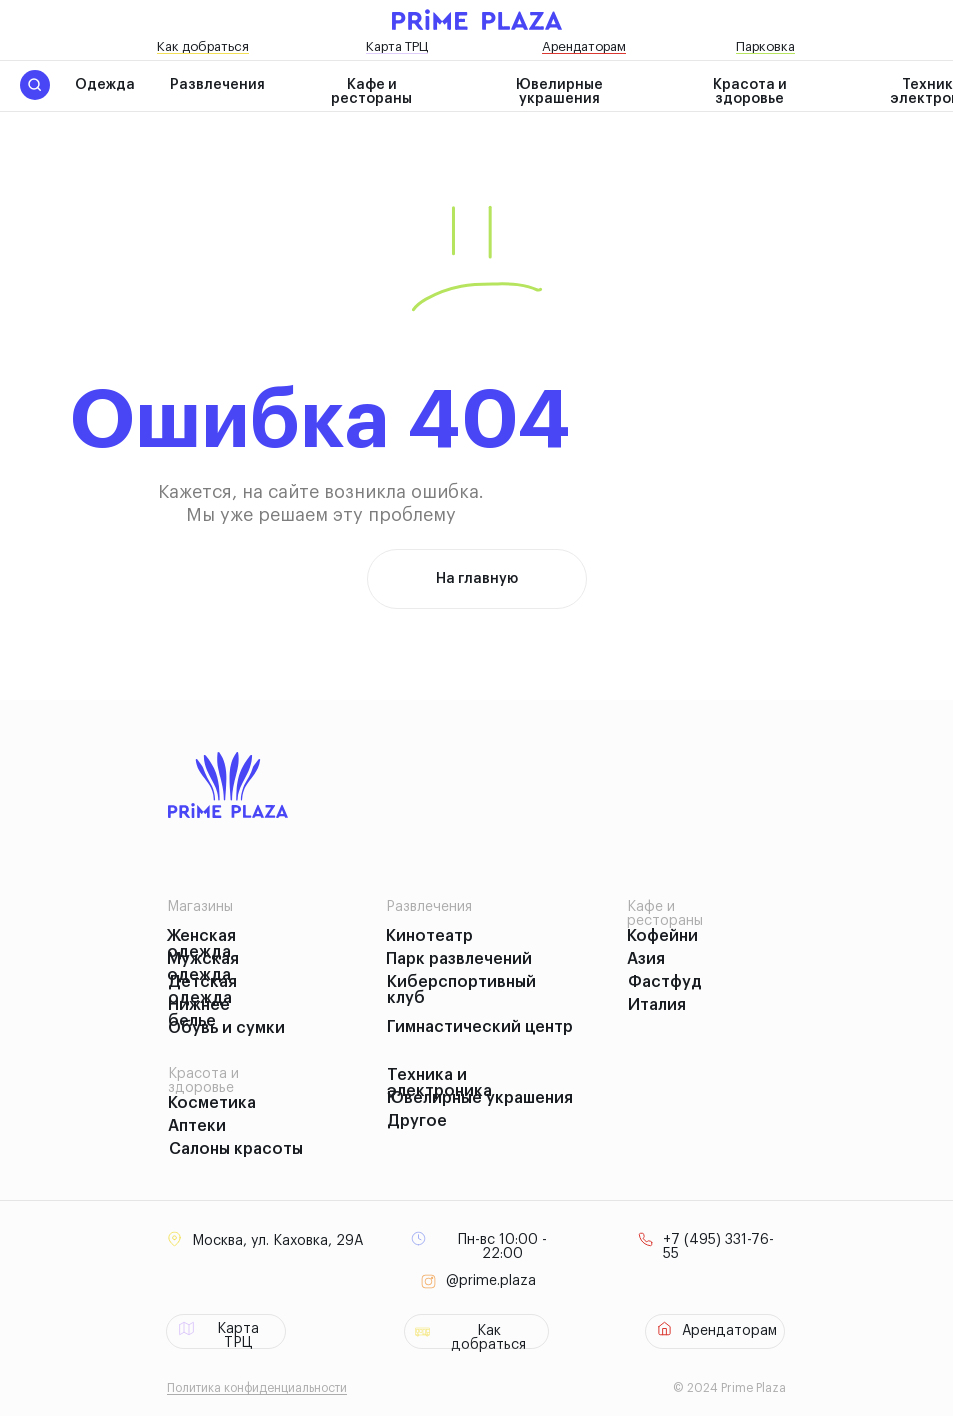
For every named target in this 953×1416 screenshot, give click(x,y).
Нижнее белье (199, 1013)
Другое (417, 1121)
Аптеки (197, 1126)
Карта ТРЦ (397, 46)
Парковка (765, 46)
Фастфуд (665, 982)
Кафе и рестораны (371, 92)
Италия (657, 1005)
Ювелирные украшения (559, 92)
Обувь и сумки (226, 1028)
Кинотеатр (429, 936)
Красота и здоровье (750, 92)
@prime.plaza (491, 1281)
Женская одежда (201, 944)
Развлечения (217, 85)
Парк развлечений (459, 959)
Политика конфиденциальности (257, 1388)
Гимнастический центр (480, 1027)
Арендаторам (584, 46)
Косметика (212, 1103)
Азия (646, 959)
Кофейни (662, 936)
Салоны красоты (236, 1149)
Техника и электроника (439, 1083)
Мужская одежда (203, 967)
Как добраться (203, 46)
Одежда (105, 85)
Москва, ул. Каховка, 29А (277, 1241)
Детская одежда (202, 990)
